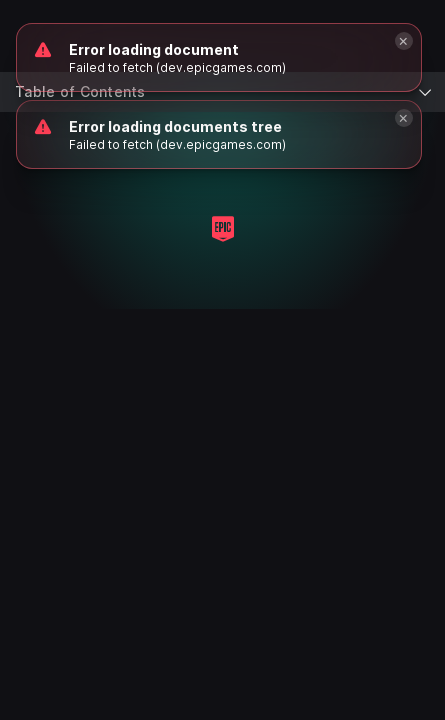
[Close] (404, 118)
